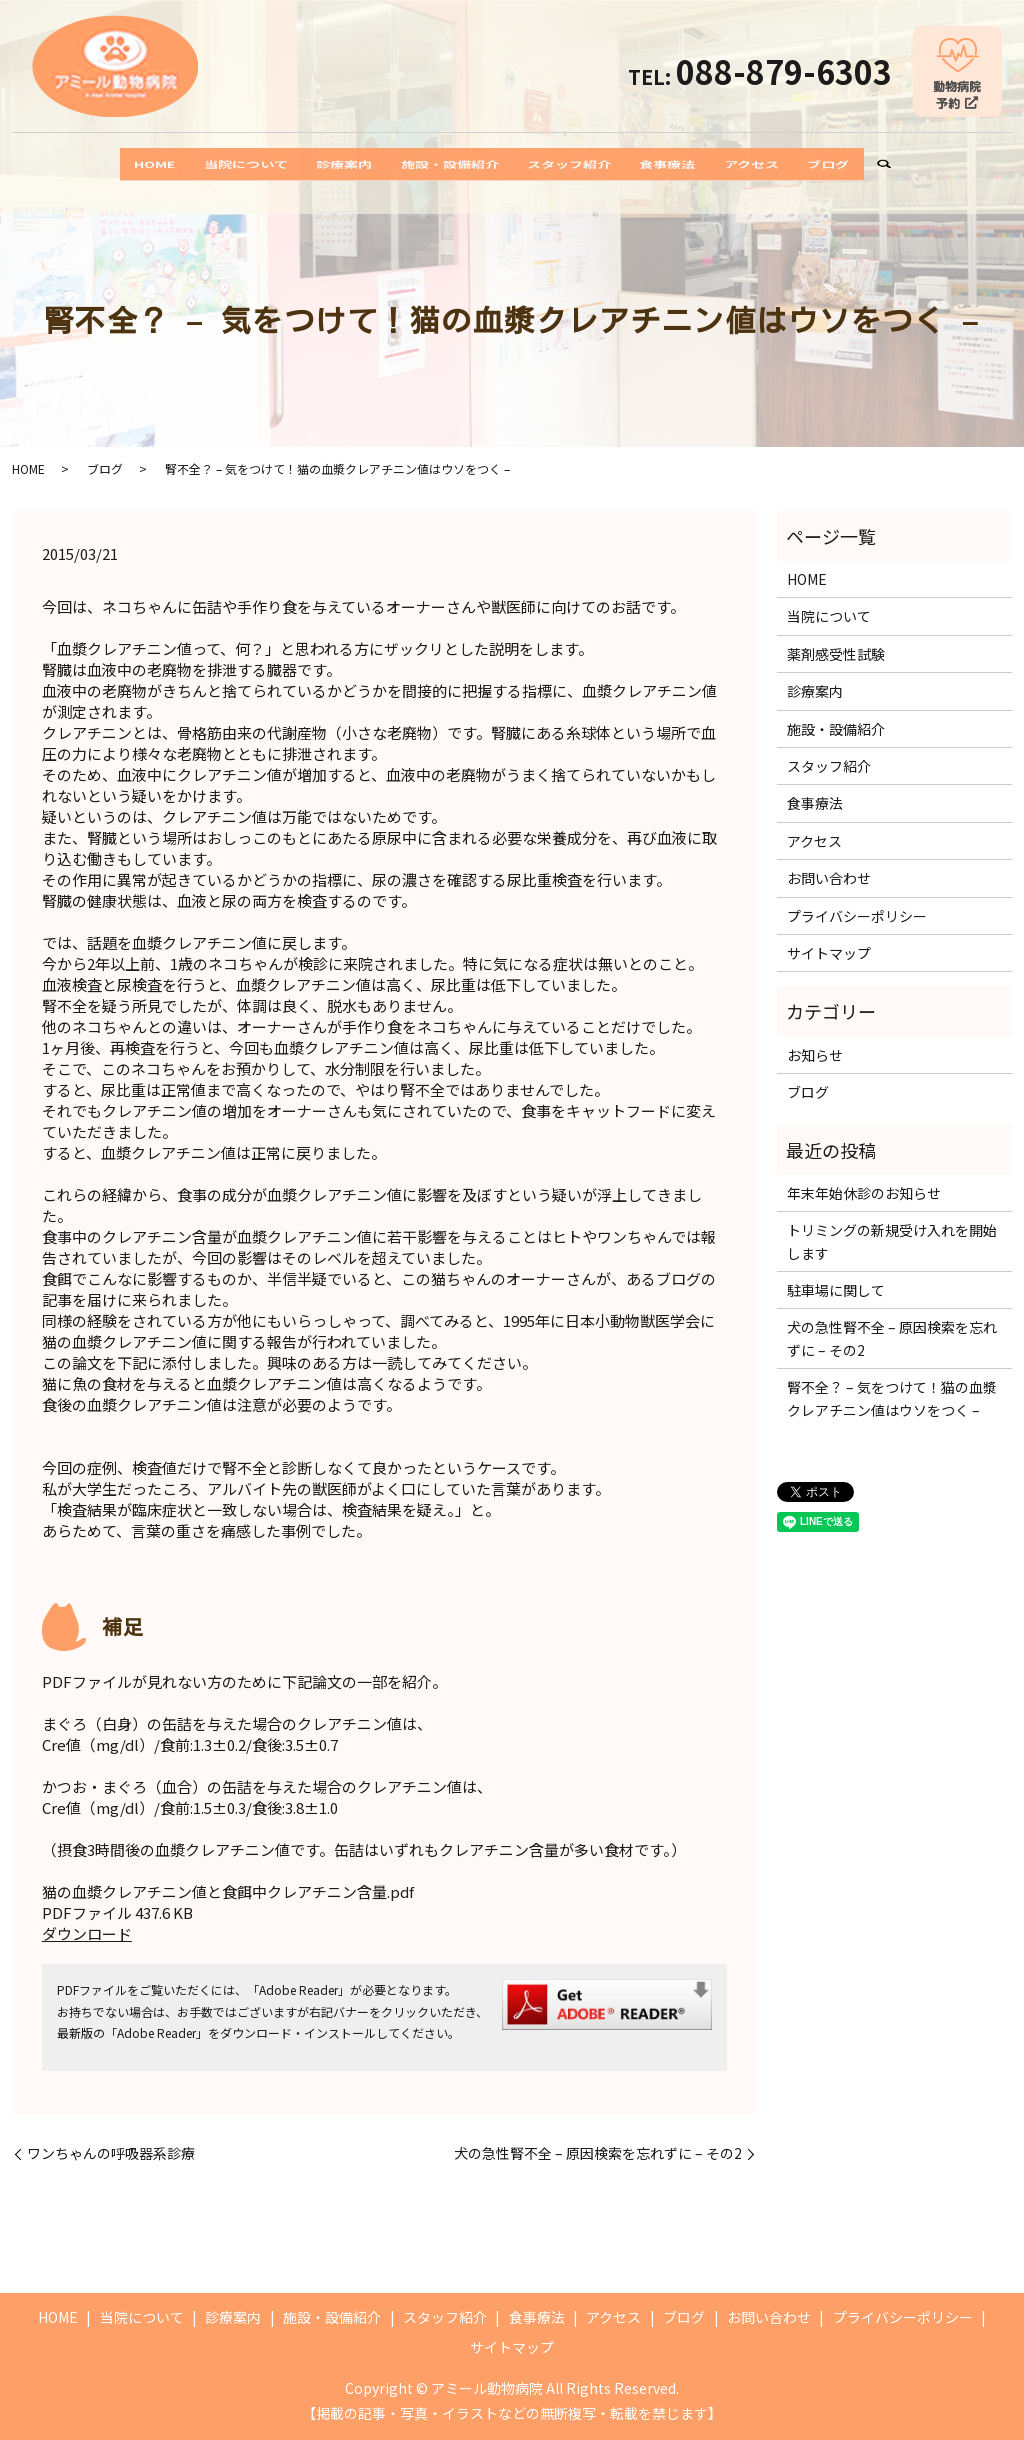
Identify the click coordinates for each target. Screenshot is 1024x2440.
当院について (192, 165)
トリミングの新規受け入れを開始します (892, 1241)
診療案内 (312, 165)
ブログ (903, 165)
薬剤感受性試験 (836, 654)
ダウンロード (87, 1933)
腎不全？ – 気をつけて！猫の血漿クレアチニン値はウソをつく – (892, 1398)
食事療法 (704, 165)
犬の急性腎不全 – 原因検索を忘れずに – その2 (598, 2153)
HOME (80, 165)
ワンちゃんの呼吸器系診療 (111, 2153)
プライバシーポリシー (857, 916)
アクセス (807, 165)
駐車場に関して (836, 1290)
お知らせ (815, 1055)
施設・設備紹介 (440, 165)
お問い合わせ (829, 878)
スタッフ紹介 (584, 165)
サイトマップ (829, 953)
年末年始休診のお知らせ (864, 1193)
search (967, 166)
